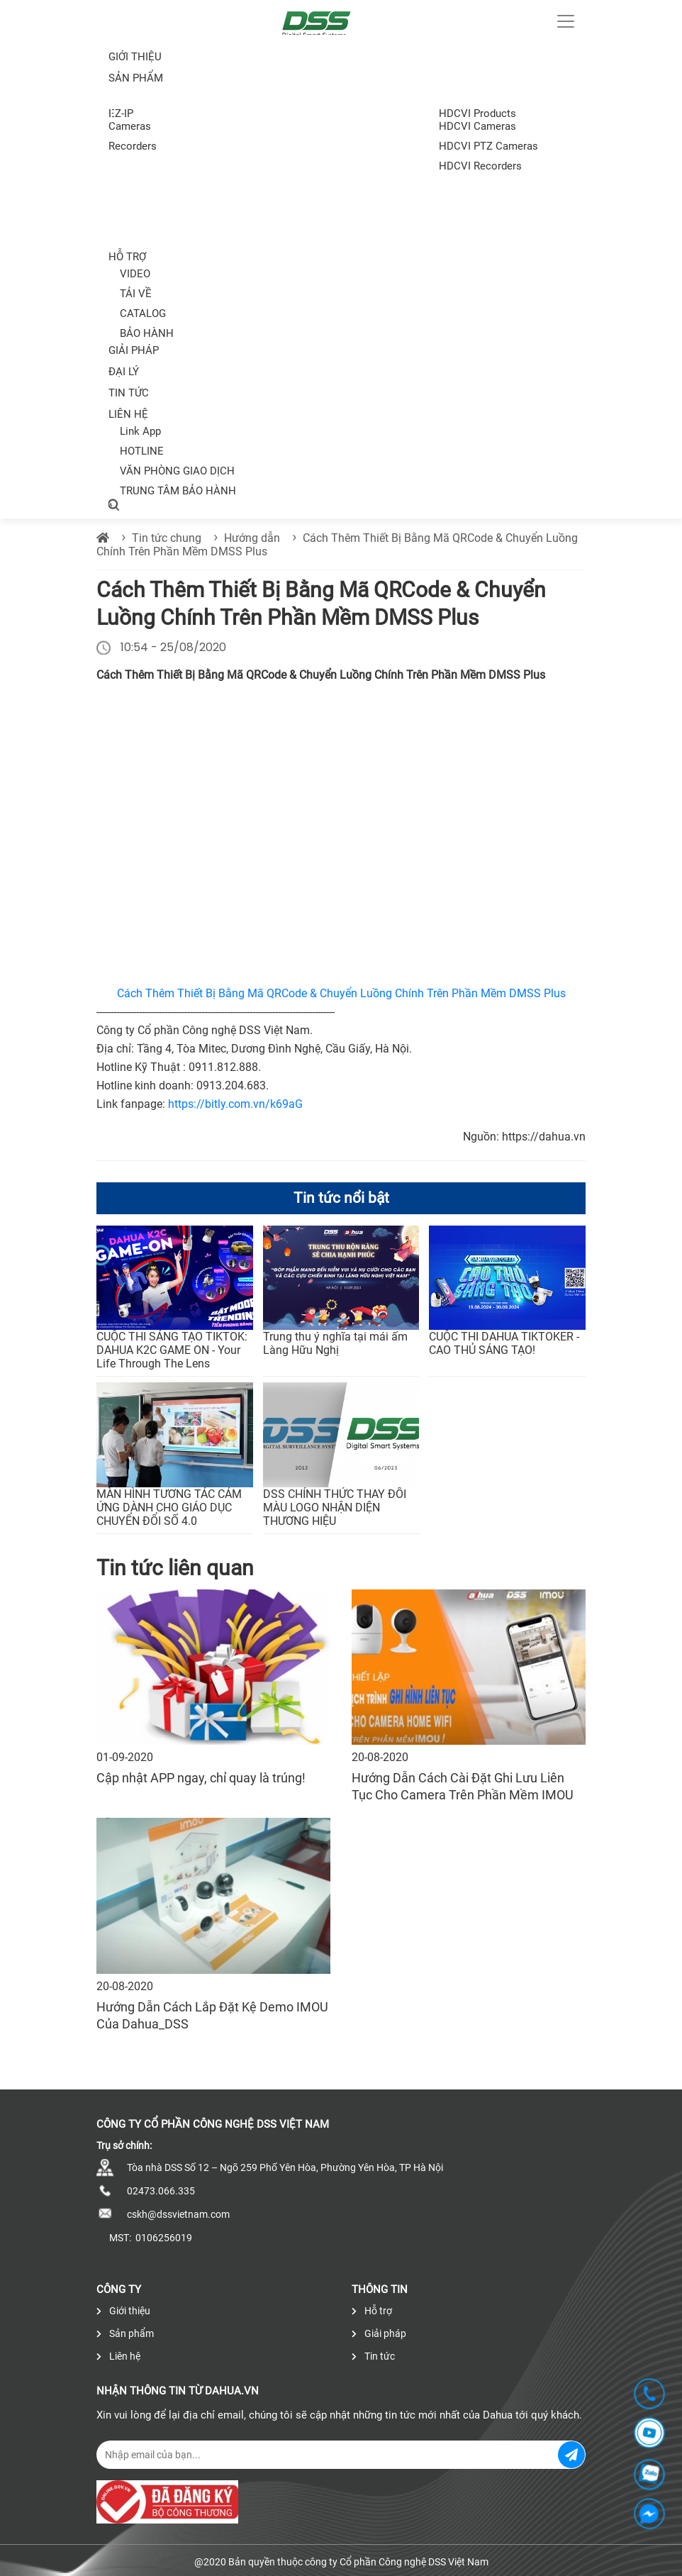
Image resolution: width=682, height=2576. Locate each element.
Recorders (132, 146)
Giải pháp (133, 350)
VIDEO (135, 273)
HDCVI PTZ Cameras (487, 146)
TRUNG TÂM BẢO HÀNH (178, 490)
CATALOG (143, 313)
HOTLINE (142, 451)
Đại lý (123, 371)
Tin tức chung (166, 538)
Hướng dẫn (252, 538)
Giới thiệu (135, 56)
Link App (140, 431)
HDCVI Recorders (479, 166)
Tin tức (128, 393)
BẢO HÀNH (147, 333)
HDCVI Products (476, 113)
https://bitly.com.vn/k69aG (235, 1104)
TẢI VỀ (136, 293)
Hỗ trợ (127, 256)
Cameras (129, 126)
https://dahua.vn (544, 1136)
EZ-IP (120, 113)
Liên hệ (128, 414)
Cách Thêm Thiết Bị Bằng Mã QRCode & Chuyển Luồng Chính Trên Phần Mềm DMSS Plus (341, 993)
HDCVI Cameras (476, 126)
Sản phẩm (125, 2333)
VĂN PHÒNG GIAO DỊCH (177, 471)
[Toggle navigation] (566, 21)
